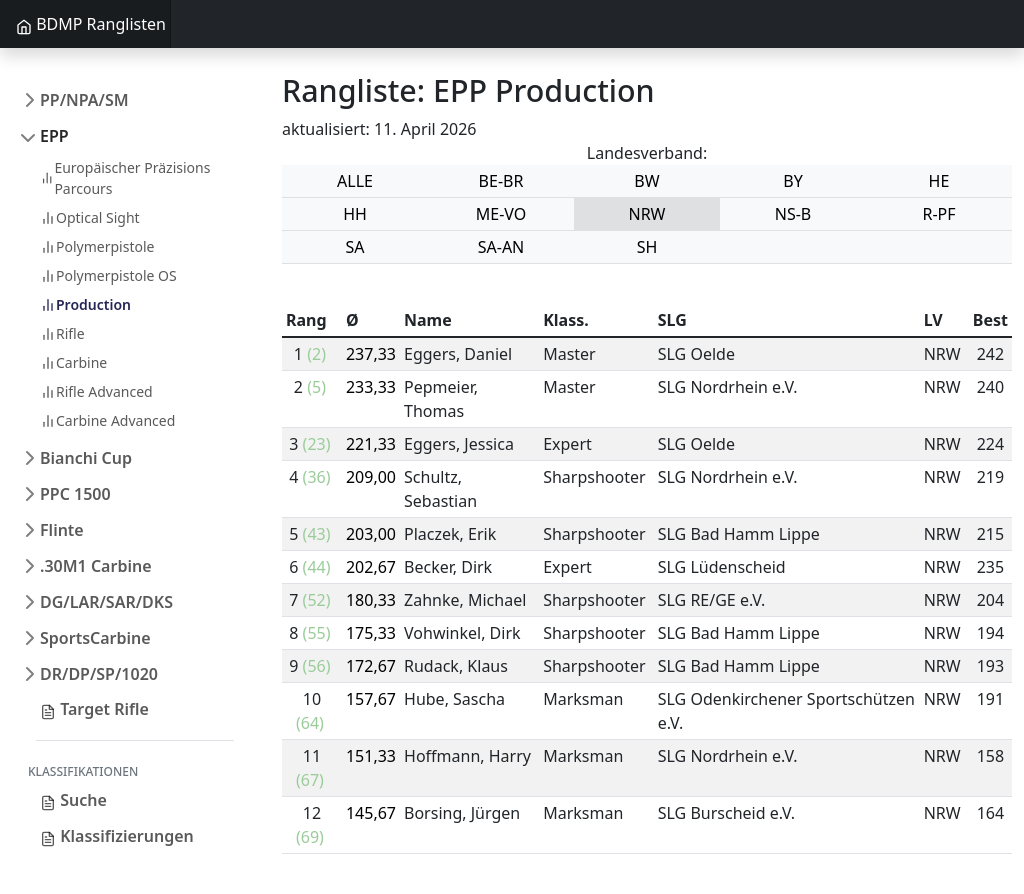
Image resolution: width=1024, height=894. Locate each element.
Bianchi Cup (86, 458)
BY (792, 181)
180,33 (371, 600)
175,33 (371, 633)
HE (939, 181)
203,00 (371, 534)
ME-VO (501, 214)
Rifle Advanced (96, 391)
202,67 (371, 567)
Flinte (62, 530)
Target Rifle (94, 709)
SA (354, 247)
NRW (647, 214)
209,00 (371, 477)
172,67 (371, 666)
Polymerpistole (97, 246)
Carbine (73, 362)
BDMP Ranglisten (91, 24)
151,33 (371, 756)
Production (85, 304)
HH (355, 214)
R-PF (938, 214)
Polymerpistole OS (108, 275)
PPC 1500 (75, 494)
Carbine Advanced (107, 420)
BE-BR (501, 181)
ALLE (355, 181)
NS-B (793, 214)
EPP (54, 136)
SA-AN (501, 247)
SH (647, 247)
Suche (73, 800)
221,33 (371, 444)
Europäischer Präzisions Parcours (125, 178)
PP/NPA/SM (84, 100)
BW (646, 181)
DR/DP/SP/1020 (99, 674)
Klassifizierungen (117, 836)
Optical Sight (90, 217)
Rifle (62, 333)
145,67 (371, 813)
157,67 (371, 699)
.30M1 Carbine (96, 566)
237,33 (371, 354)
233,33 (371, 387)
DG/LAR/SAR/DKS (106, 602)
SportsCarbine (95, 638)
